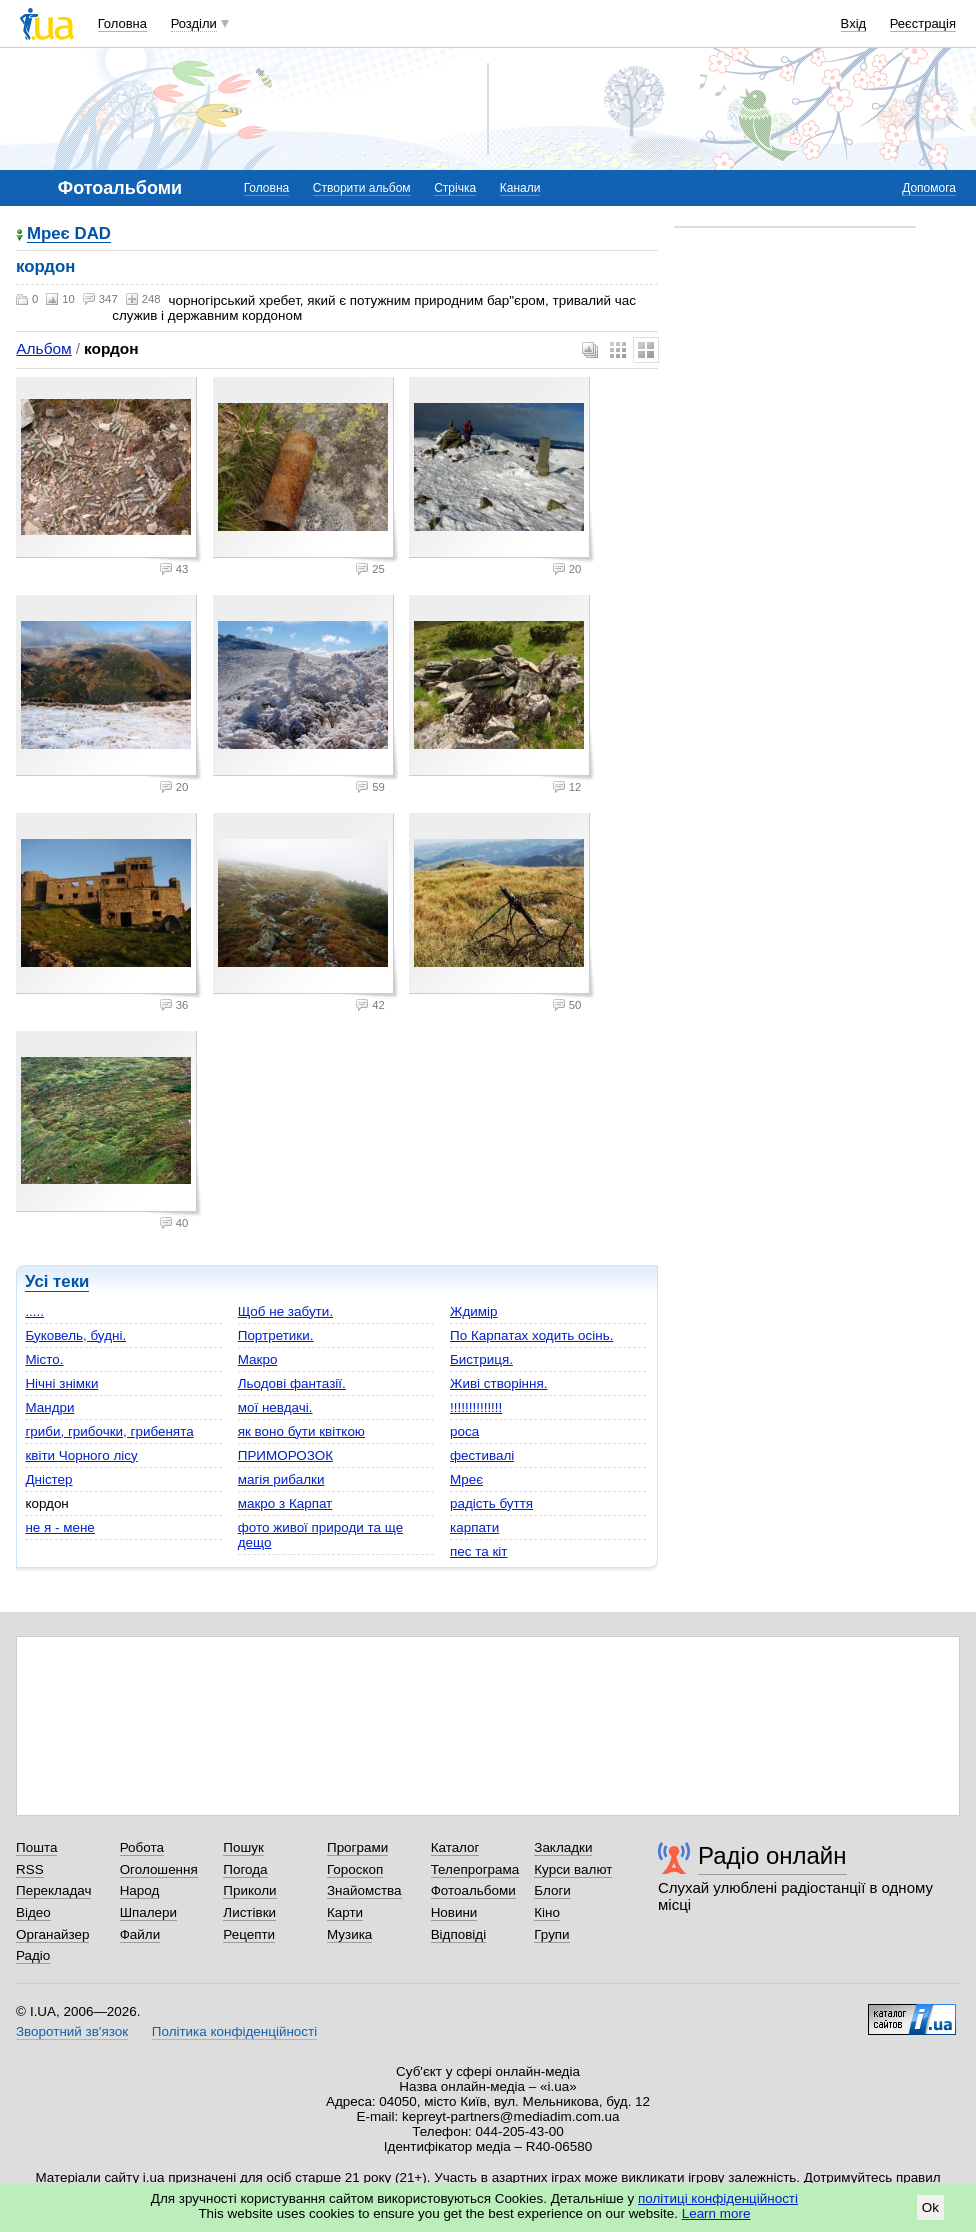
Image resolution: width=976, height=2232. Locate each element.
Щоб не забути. (285, 1311)
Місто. (44, 1359)
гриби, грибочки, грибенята (109, 1431)
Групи (551, 1934)
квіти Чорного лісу (81, 1455)
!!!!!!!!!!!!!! (476, 1407)
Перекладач (53, 1890)
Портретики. (276, 1335)
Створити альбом (362, 188)
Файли (140, 1934)
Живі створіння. (498, 1383)
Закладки (563, 1847)
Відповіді (459, 1934)
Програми (357, 1847)
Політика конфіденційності (234, 2031)
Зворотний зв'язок (72, 2031)
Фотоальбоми (473, 1890)
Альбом (43, 348)
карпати (474, 1527)
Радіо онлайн (772, 1855)
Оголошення (159, 1869)
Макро (258, 1359)
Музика (349, 1934)
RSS (30, 1869)
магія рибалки (281, 1479)
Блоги (552, 1890)
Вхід (854, 23)
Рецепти (249, 1934)
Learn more (716, 2213)
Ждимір (473, 1311)
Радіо (33, 1955)
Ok (930, 2207)
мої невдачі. (275, 1407)
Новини (454, 1912)
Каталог (455, 1847)
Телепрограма (475, 1869)
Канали (520, 188)
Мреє (466, 1479)
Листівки (249, 1912)
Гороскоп (355, 1869)
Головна (122, 23)
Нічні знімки (61, 1383)
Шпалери (148, 1912)
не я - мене (59, 1527)
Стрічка (455, 188)
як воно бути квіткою (301, 1431)
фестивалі (482, 1455)
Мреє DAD (69, 234)
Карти (345, 1912)
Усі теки (57, 1281)
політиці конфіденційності (718, 2198)
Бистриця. (481, 1359)
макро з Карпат (285, 1503)
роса (464, 1431)
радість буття (491, 1503)
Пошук (243, 1847)
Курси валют (573, 1869)
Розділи (194, 23)
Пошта (36, 1847)
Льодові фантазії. (292, 1383)
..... (34, 1311)
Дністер (48, 1479)
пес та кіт (478, 1551)
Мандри (49, 1407)
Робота (142, 1847)
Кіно (547, 1912)
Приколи (249, 1890)
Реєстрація (923, 23)
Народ (140, 1890)
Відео (33, 1912)
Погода (245, 1869)
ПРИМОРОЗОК (285, 1455)
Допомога (929, 188)
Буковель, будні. (75, 1335)
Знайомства (364, 1890)
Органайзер (52, 1934)
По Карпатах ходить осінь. (531, 1335)
